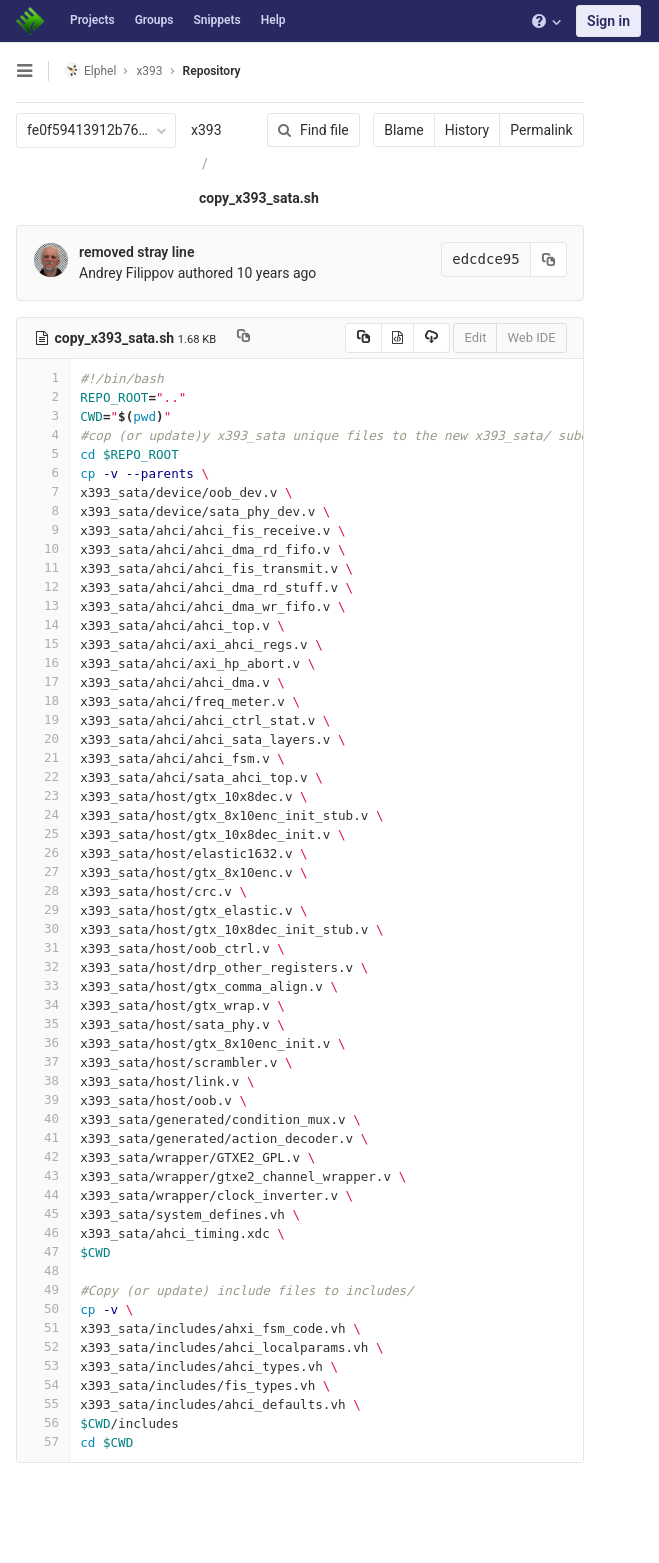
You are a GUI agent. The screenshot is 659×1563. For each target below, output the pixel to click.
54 (43, 1384)
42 (43, 1156)
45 (43, 1213)
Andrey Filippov (126, 273)
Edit (473, 337)
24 (43, 814)
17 (43, 681)
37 (43, 1061)
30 (43, 928)
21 (43, 757)
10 (43, 548)
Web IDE (529, 337)
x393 (206, 130)
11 (43, 567)
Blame (401, 130)
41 (43, 1137)
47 (43, 1251)
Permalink (539, 130)
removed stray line (136, 252)
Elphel (90, 70)
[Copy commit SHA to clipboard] (546, 259)
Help (273, 20)
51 (43, 1327)
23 (43, 795)
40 (43, 1118)
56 (43, 1422)
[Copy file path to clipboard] (243, 338)
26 (43, 852)
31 (43, 947)
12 (43, 586)
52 (43, 1346)
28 (43, 890)
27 (43, 871)
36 (43, 1042)
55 (43, 1403)
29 (43, 909)
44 (43, 1194)
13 (43, 605)
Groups (154, 20)
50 (43, 1308)
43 (43, 1175)
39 (43, 1099)
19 (43, 719)
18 (43, 700)
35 (43, 1023)
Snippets (216, 20)
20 (43, 738)
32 (43, 966)
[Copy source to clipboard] (360, 338)
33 (43, 985)
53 (43, 1365)
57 (43, 1441)
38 (43, 1080)
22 (43, 776)
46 (43, 1232)
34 (43, 1004)
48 (43, 1270)
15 (43, 643)
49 (43, 1289)
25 (43, 833)
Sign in (608, 21)
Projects (92, 20)
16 (43, 662)
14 (43, 624)
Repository (212, 71)
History (464, 130)
